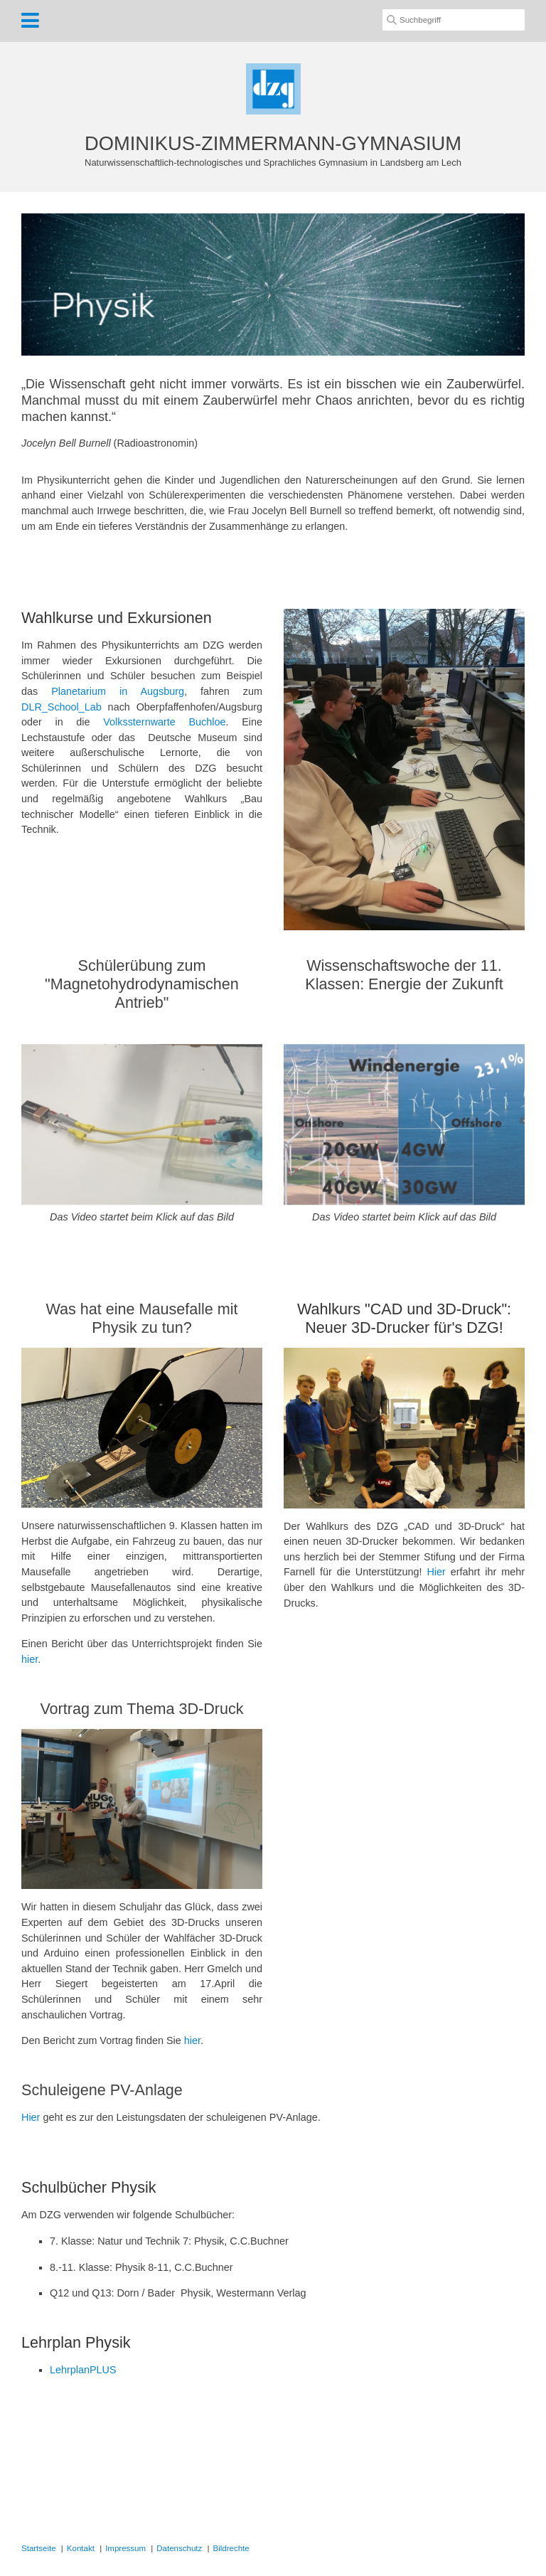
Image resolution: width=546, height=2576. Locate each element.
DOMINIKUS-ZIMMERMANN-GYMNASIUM (273, 143)
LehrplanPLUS (83, 2369)
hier (29, 1659)
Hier (436, 1571)
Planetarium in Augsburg (117, 691)
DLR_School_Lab (61, 707)
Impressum (125, 2548)
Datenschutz (179, 2548)
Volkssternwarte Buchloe (164, 722)
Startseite (38, 2548)
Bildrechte (231, 2548)
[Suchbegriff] (453, 20)
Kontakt (81, 2548)
